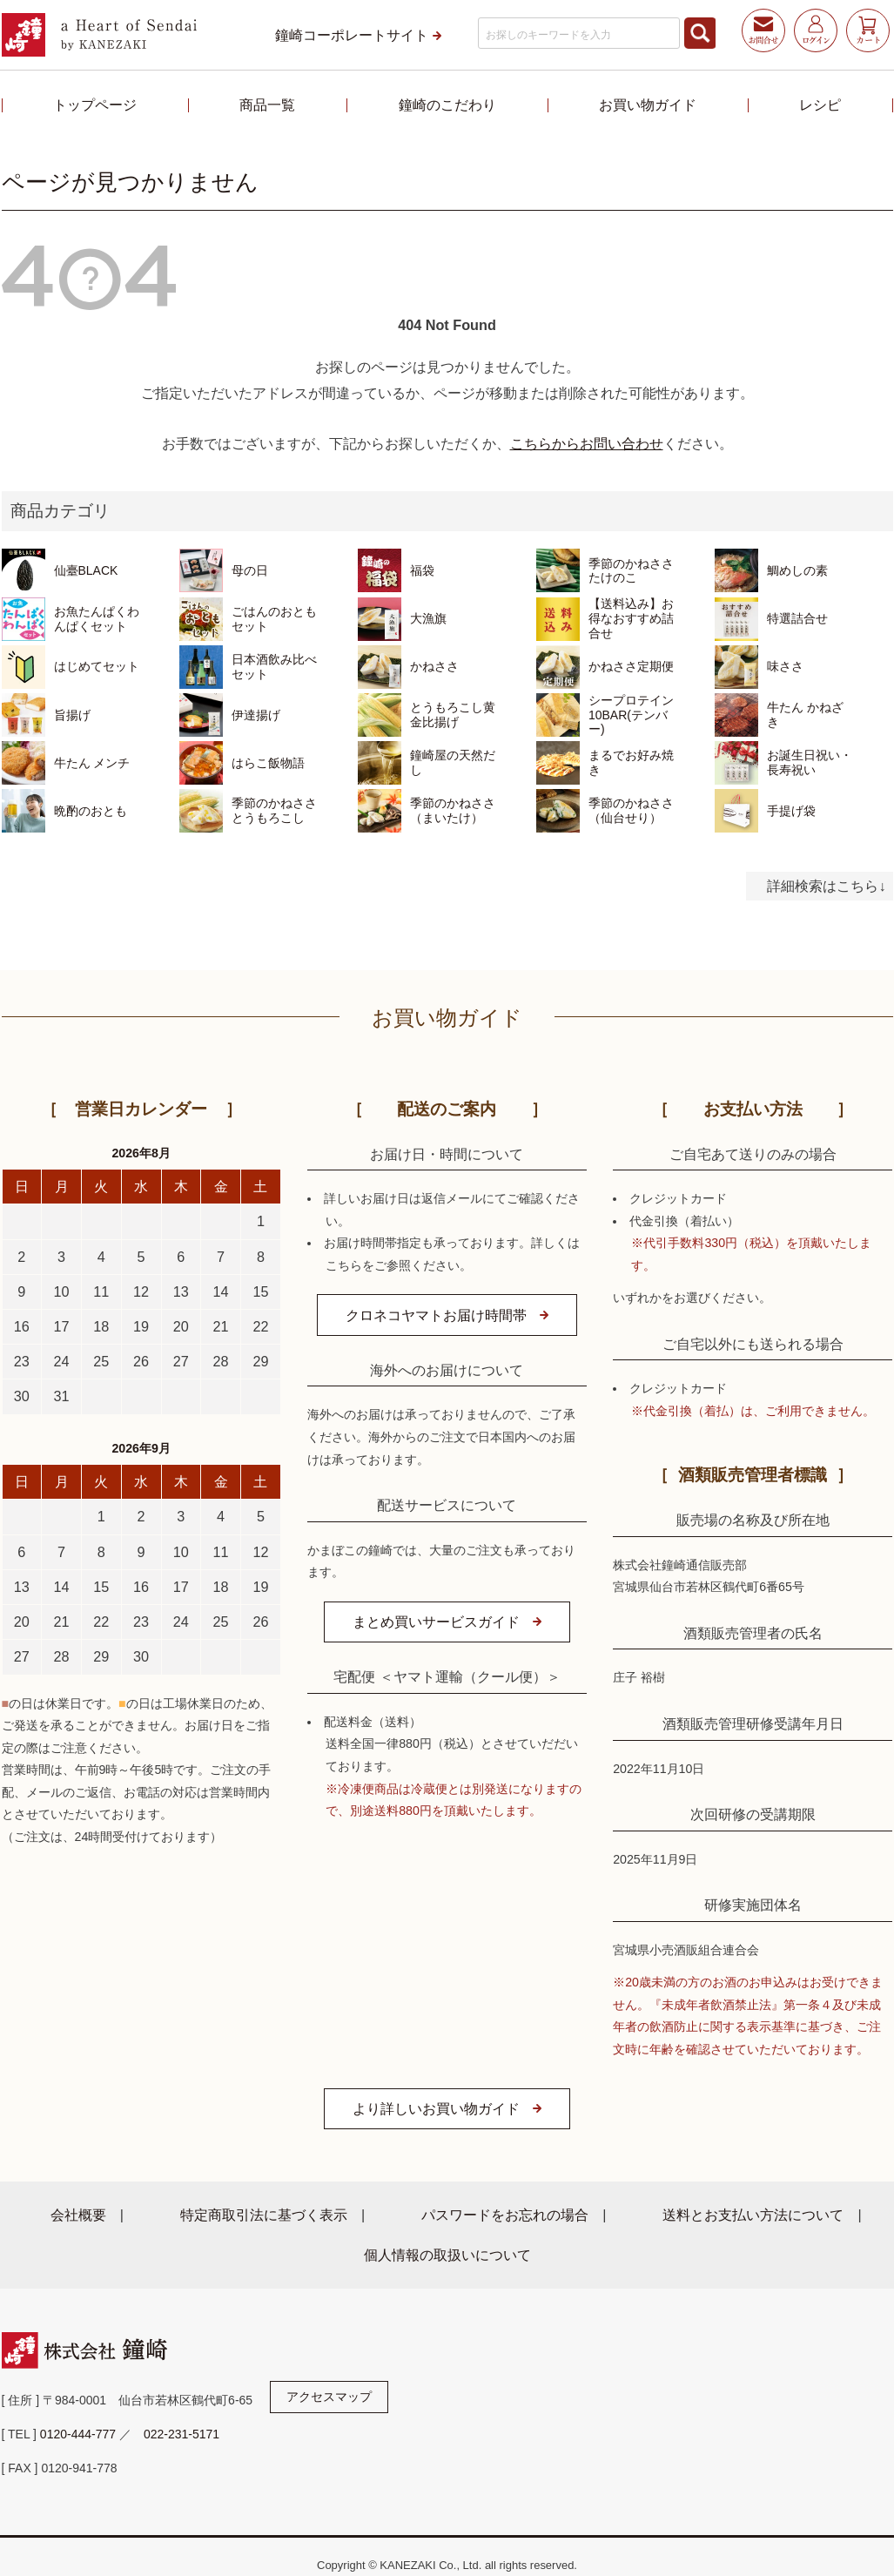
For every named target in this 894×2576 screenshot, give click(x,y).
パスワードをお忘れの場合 (504, 2215)
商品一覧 (267, 104)
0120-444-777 (78, 2434)
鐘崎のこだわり (447, 104)
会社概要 (78, 2215)
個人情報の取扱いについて (447, 2255)
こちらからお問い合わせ (586, 443)
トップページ (95, 104)
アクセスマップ (329, 2397)
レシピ (820, 104)
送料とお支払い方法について (753, 2215)
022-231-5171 (181, 2434)
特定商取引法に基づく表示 (263, 2215)
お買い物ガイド (647, 104)
